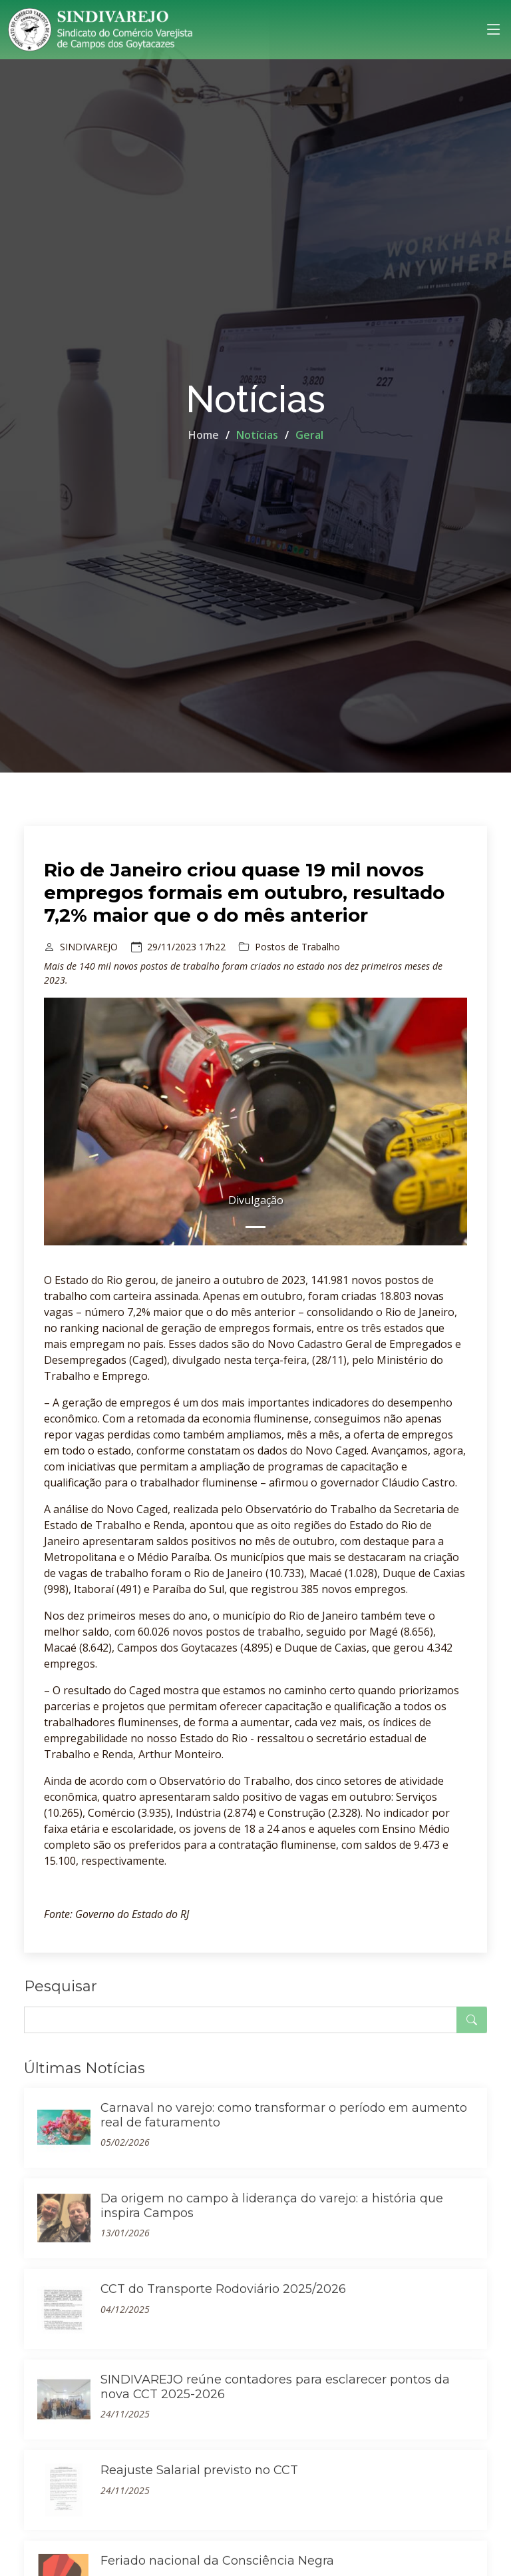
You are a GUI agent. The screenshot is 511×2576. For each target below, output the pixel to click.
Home (203, 435)
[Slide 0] (255, 1227)
